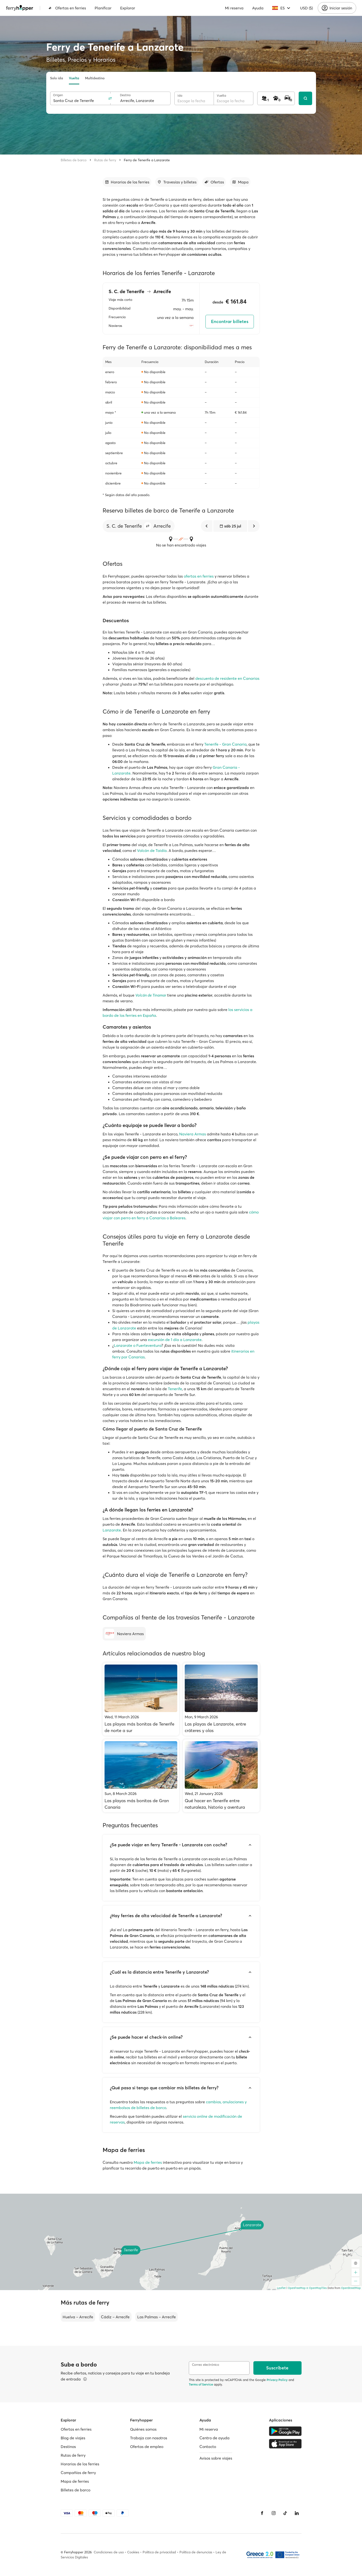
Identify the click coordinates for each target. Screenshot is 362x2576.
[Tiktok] (285, 2513)
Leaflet (281, 2288)
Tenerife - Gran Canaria (225, 744)
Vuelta (74, 78)
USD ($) (306, 8)
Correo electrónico (205, 2364)
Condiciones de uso (109, 2552)
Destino (125, 95)
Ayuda (257, 8)
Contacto (207, 2446)
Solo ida (56, 78)
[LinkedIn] (297, 2513)
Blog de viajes (73, 2437)
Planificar (103, 8)
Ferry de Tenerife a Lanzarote (147, 160)
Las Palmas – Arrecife (156, 2316)
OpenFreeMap (297, 2288)
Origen (58, 95)
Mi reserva (234, 8)
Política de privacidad (159, 2552)
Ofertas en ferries (67, 8)
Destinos (68, 2446)
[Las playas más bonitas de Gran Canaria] (141, 1775)
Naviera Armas (192, 1134)
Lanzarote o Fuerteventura (137, 1345)
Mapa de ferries (148, 2162)
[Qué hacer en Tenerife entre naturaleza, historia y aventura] (221, 1775)
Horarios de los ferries (80, 2463)
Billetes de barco (73, 160)
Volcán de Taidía (152, 850)
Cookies (133, 2552)
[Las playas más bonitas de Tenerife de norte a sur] (141, 1699)
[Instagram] (273, 2513)
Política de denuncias (195, 2552)
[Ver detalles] (85, 2379)
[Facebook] (262, 2513)
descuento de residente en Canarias (227, 678)
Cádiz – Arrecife (115, 2316)
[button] (147, 526)
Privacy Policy (277, 2380)
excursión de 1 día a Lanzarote (175, 1339)
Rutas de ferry (105, 160)
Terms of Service (201, 2384)
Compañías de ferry (78, 2472)
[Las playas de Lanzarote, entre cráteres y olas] (221, 1699)
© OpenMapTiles (316, 2288)
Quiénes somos (143, 2429)
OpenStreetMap (351, 2288)
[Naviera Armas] (124, 1633)
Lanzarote (112, 1530)
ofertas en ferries (199, 576)
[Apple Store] (285, 2443)
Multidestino (95, 78)
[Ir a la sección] (127, 182)
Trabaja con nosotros (148, 2437)
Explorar (127, 8)
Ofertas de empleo (146, 2446)
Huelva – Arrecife (78, 2316)
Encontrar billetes (229, 321)
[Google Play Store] (285, 2431)
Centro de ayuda (214, 2437)
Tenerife (175, 1388)
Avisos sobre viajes (215, 2458)
